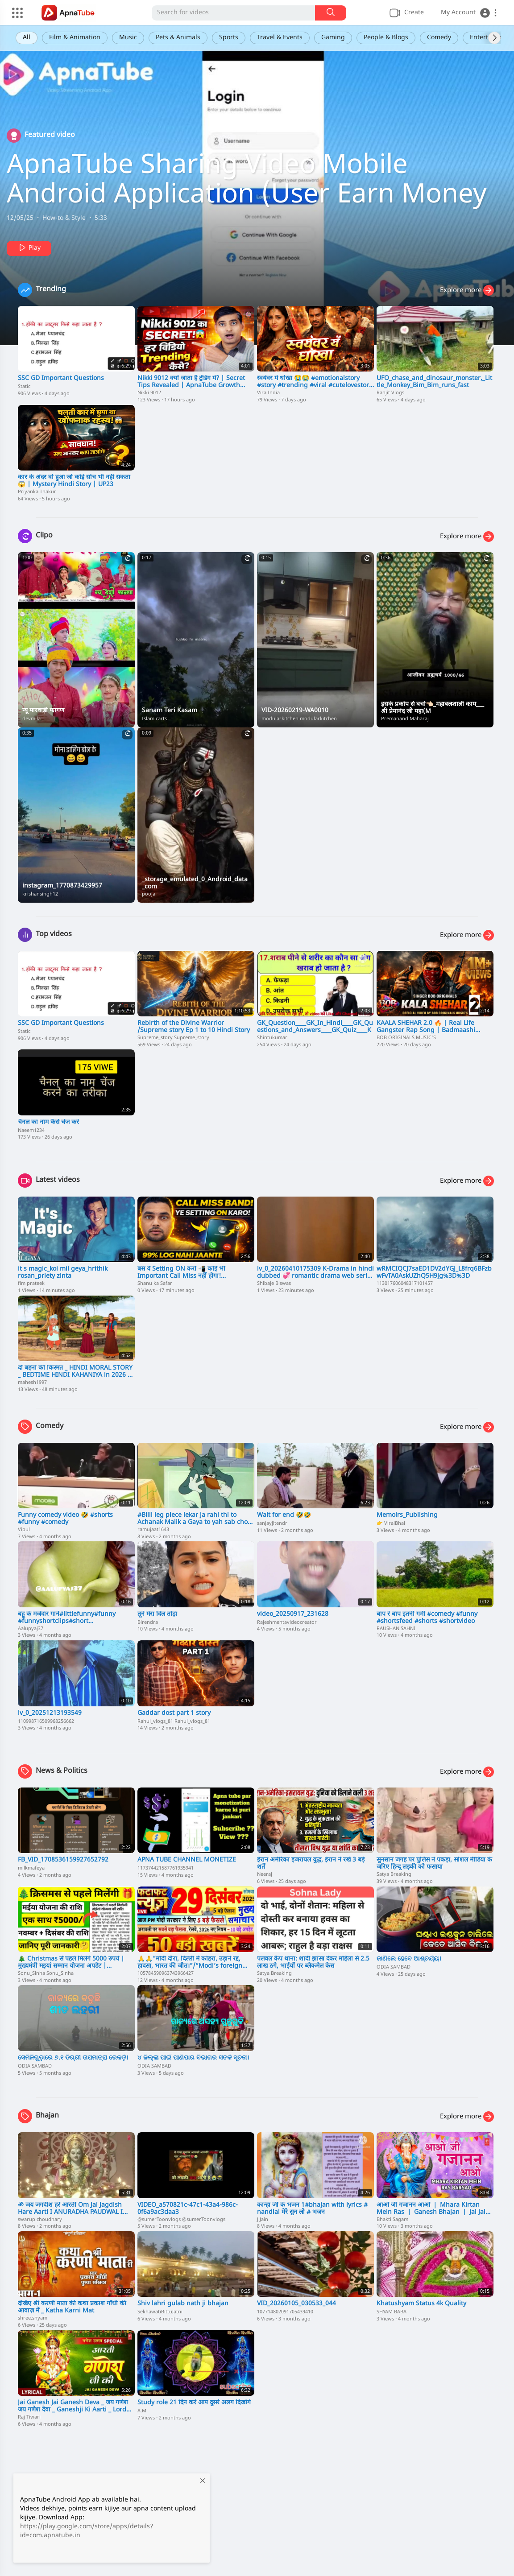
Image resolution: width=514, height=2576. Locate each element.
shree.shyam (32, 2318)
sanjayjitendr (272, 1523)
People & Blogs (386, 37)
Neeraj (264, 1874)
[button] (469, 13)
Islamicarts (154, 719)
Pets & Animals (178, 37)
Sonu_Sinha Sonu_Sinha (46, 1973)
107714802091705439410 (285, 2312)
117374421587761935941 (165, 1868)
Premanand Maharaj (405, 719)
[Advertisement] (257, 2504)
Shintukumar (272, 1038)
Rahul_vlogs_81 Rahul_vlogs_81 (173, 1721)
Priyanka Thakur (37, 492)
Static (24, 387)
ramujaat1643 (153, 1530)
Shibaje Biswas (274, 1283)
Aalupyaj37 (30, 1629)
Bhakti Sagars (392, 2220)
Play (29, 247)
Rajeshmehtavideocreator (287, 1622)
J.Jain (262, 2220)
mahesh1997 (32, 1382)
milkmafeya (31, 1868)
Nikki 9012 (149, 393)
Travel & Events (280, 37)
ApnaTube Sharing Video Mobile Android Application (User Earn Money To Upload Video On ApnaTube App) (247, 196)
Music (128, 37)
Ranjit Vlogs (390, 393)
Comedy (439, 37)
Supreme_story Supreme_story (173, 1038)
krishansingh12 (40, 894)
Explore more (467, 290)
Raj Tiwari (29, 2417)
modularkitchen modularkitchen (299, 719)
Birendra (147, 1622)
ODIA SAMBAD (393, 1967)
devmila (31, 719)
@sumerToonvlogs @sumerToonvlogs (181, 2220)
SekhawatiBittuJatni (159, 2312)
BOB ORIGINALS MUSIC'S (406, 1038)
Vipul (24, 1530)
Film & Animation (74, 37)
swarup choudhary (40, 2220)
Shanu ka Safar (154, 1283)
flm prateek (31, 1283)
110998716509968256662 (46, 1721)
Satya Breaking (394, 1874)
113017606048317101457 (405, 1283)
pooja (148, 894)
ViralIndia (268, 393)
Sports (228, 37)
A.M (141, 2411)
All (26, 37)
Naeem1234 (31, 1130)
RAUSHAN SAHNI (396, 1629)
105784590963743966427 (165, 1973)
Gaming (333, 37)
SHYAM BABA (391, 2312)
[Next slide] (494, 38)
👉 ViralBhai (391, 1523)
